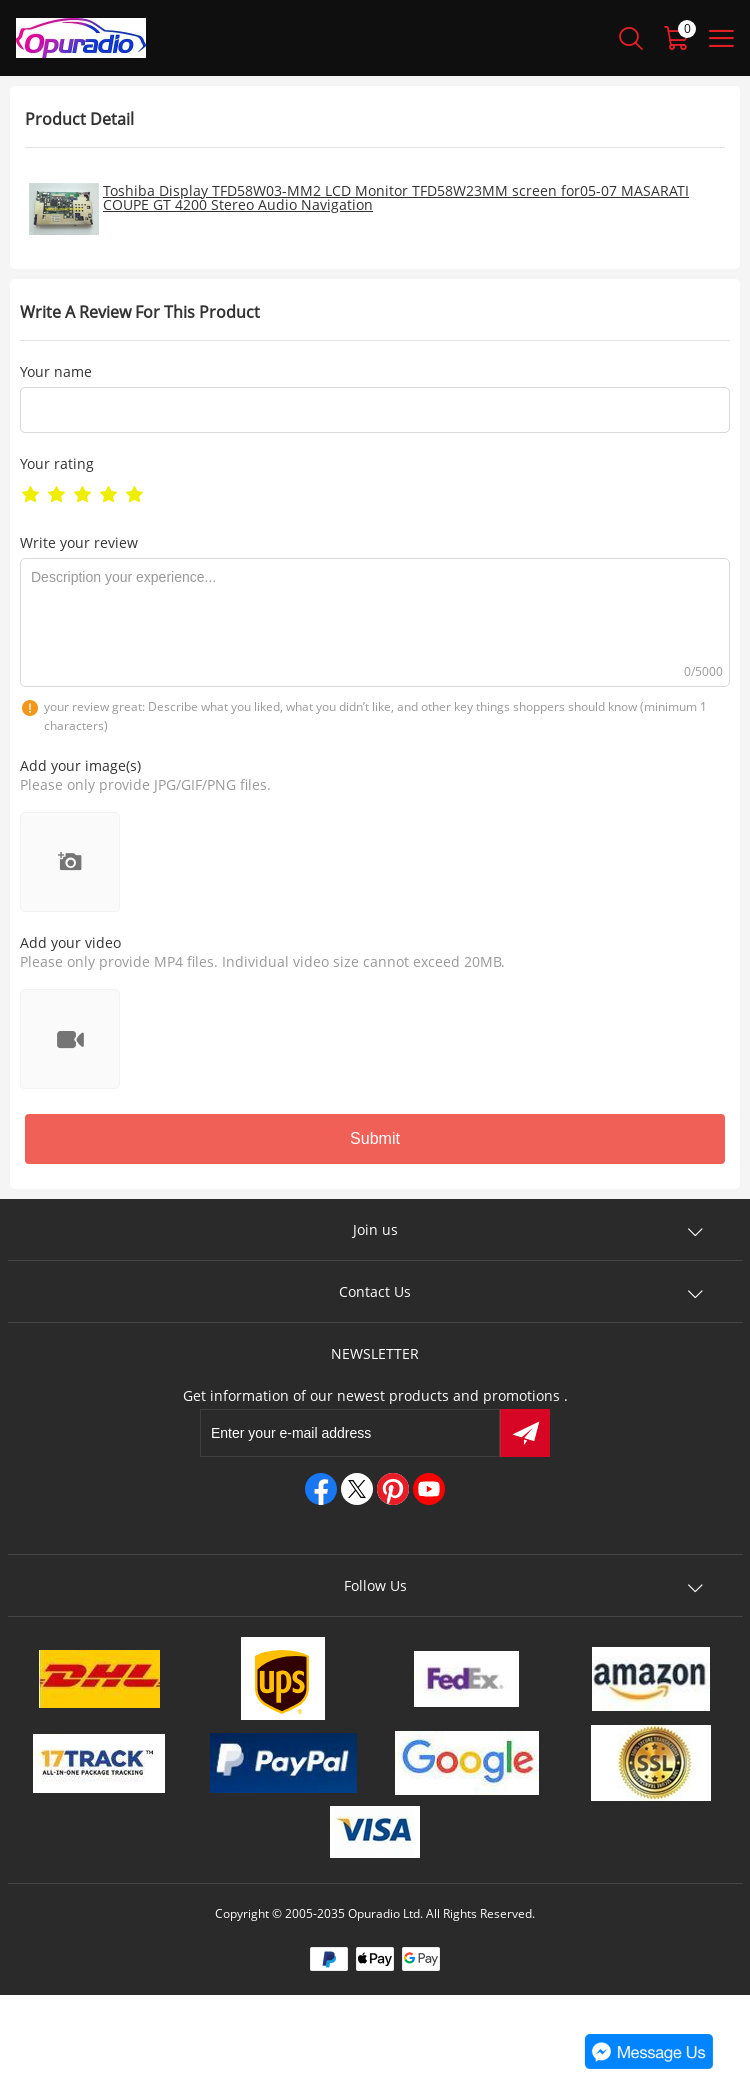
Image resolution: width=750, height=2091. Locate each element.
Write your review (79, 542)
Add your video (70, 942)
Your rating (57, 463)
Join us (375, 1229)
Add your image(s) (80, 765)
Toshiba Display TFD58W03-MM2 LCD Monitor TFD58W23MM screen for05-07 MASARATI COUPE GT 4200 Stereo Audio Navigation (396, 197)
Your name (56, 372)
